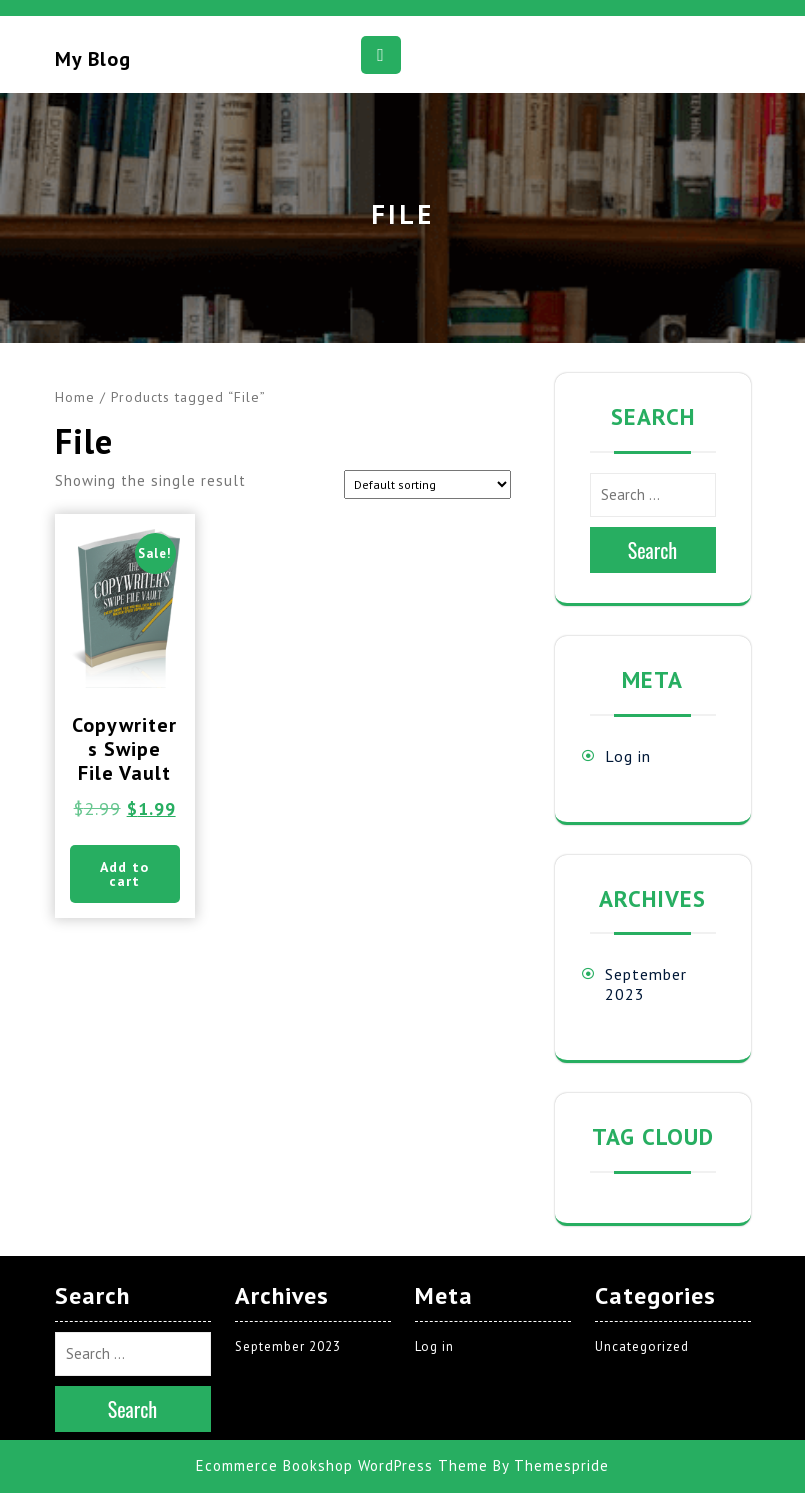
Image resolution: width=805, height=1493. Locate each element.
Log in (628, 756)
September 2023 (288, 1346)
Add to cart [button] (124, 874)
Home (75, 397)
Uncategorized (642, 1346)
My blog (93, 59)
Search (653, 550)
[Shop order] (427, 484)
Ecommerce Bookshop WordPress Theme (342, 1465)
